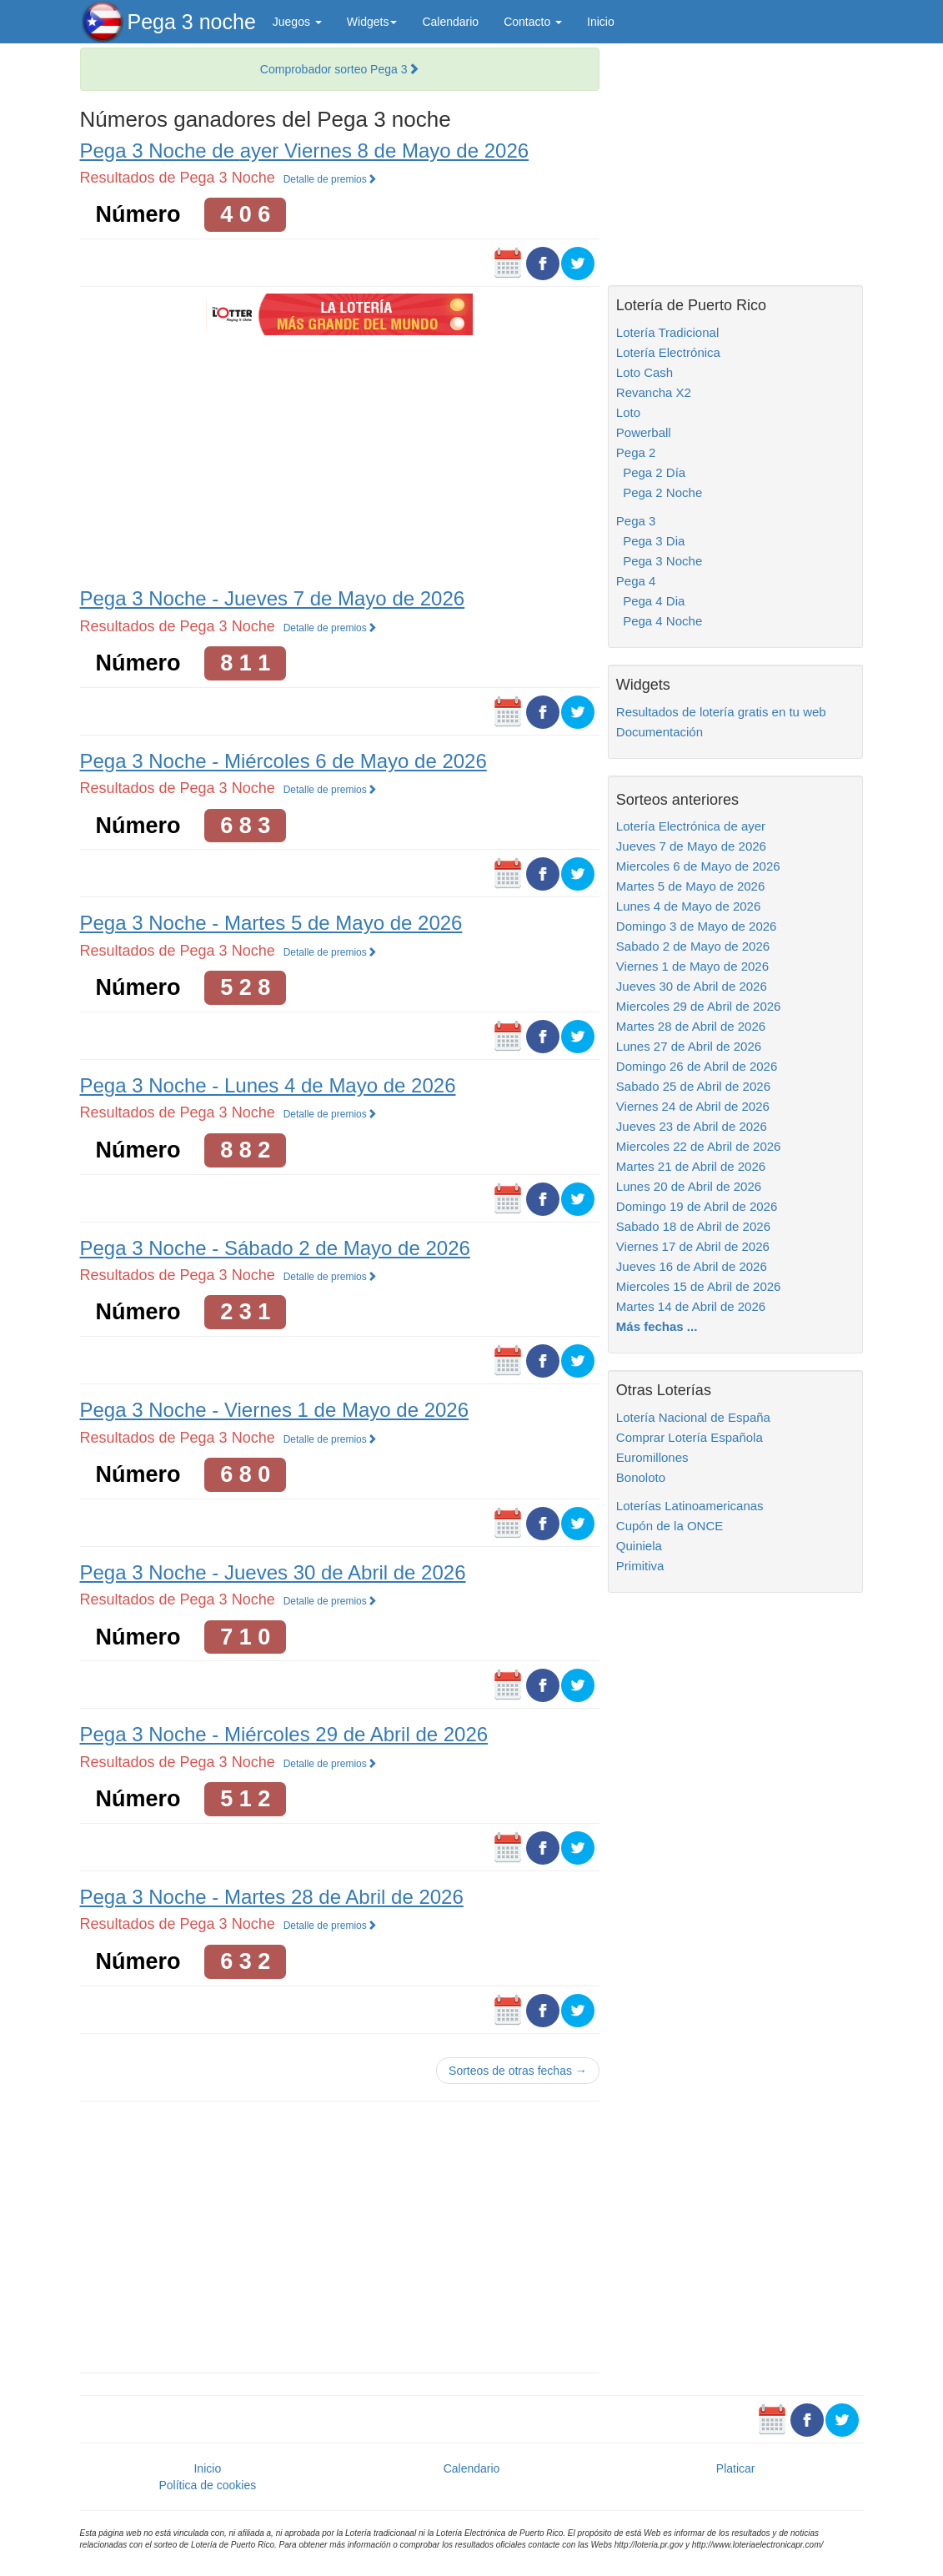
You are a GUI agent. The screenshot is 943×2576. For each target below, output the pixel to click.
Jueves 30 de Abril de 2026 (691, 986)
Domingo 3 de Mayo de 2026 (696, 926)
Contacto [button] (533, 21)
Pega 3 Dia (650, 541)
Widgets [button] (372, 21)
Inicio (600, 21)
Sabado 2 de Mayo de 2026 (693, 946)
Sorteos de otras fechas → (518, 2070)
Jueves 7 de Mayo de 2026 (691, 846)
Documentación (659, 732)
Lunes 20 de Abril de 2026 (688, 1186)
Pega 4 (636, 581)
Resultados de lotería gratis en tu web (721, 712)
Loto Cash (644, 372)
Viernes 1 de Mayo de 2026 (692, 966)
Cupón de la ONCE (669, 1526)
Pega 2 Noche (659, 492)
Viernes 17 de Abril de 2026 (693, 1246)
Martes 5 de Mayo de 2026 (690, 886)
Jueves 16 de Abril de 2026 (691, 1266)
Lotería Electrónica (668, 352)
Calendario (450, 21)
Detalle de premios (330, 179)
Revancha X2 (653, 392)
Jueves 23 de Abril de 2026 (691, 1126)
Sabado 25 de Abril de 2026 (693, 1086)
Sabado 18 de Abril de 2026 (693, 1226)
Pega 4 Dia (650, 601)
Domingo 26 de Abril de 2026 (696, 1066)
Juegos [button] (297, 21)
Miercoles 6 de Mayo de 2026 (698, 866)
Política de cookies (207, 2485)
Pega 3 (636, 521)
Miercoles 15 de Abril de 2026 (698, 1286)
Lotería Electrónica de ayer (690, 826)
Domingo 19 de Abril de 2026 (696, 1206)
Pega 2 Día (650, 472)
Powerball (643, 432)
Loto (628, 412)
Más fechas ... (657, 1326)
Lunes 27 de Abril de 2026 (688, 1046)
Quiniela (639, 1546)
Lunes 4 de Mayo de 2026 (688, 906)
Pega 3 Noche (659, 561)
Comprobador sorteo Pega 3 (339, 69)
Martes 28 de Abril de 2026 (690, 1026)
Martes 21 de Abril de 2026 (690, 1166)
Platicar (735, 2468)
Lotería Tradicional (667, 332)
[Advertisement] (339, 458)
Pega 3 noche (192, 21)
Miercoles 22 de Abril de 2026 (698, 1146)
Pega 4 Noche (659, 621)
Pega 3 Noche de (304, 150)
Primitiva (640, 1566)
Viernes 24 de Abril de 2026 (693, 1106)
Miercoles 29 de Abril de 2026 (698, 1006)
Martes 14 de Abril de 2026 (690, 1306)
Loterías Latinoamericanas (690, 1506)
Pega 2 (636, 452)
